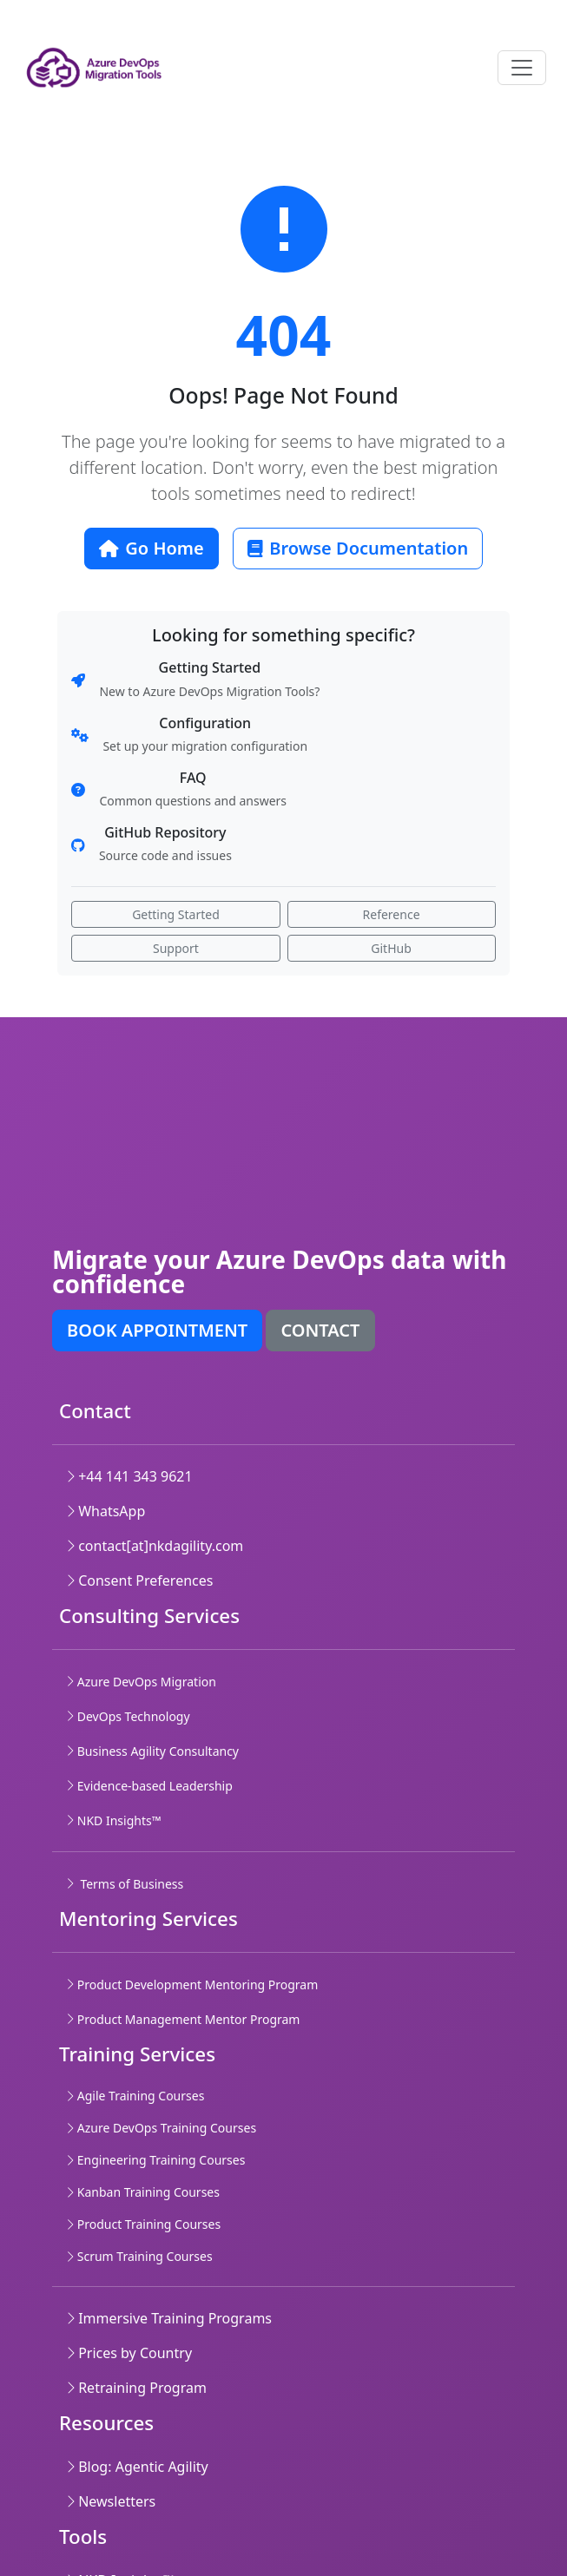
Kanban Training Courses (143, 2192)
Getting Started (176, 914)
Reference (391, 914)
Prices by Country (129, 2352)
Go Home (151, 548)
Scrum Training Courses (139, 2256)
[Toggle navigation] (522, 67)
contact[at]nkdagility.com (154, 1545)
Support (176, 948)
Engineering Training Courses (155, 2160)
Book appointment (157, 1330)
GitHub (391, 948)
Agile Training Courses (135, 2095)
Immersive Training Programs (169, 2318)
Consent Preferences (139, 1580)
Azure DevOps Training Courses (161, 2127)
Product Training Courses (143, 2224)
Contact (319, 1330)
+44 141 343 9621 (129, 1476)
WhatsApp (105, 1511)
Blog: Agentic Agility (137, 2466)
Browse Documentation (357, 548)
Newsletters (110, 2501)
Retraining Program (136, 2387)
